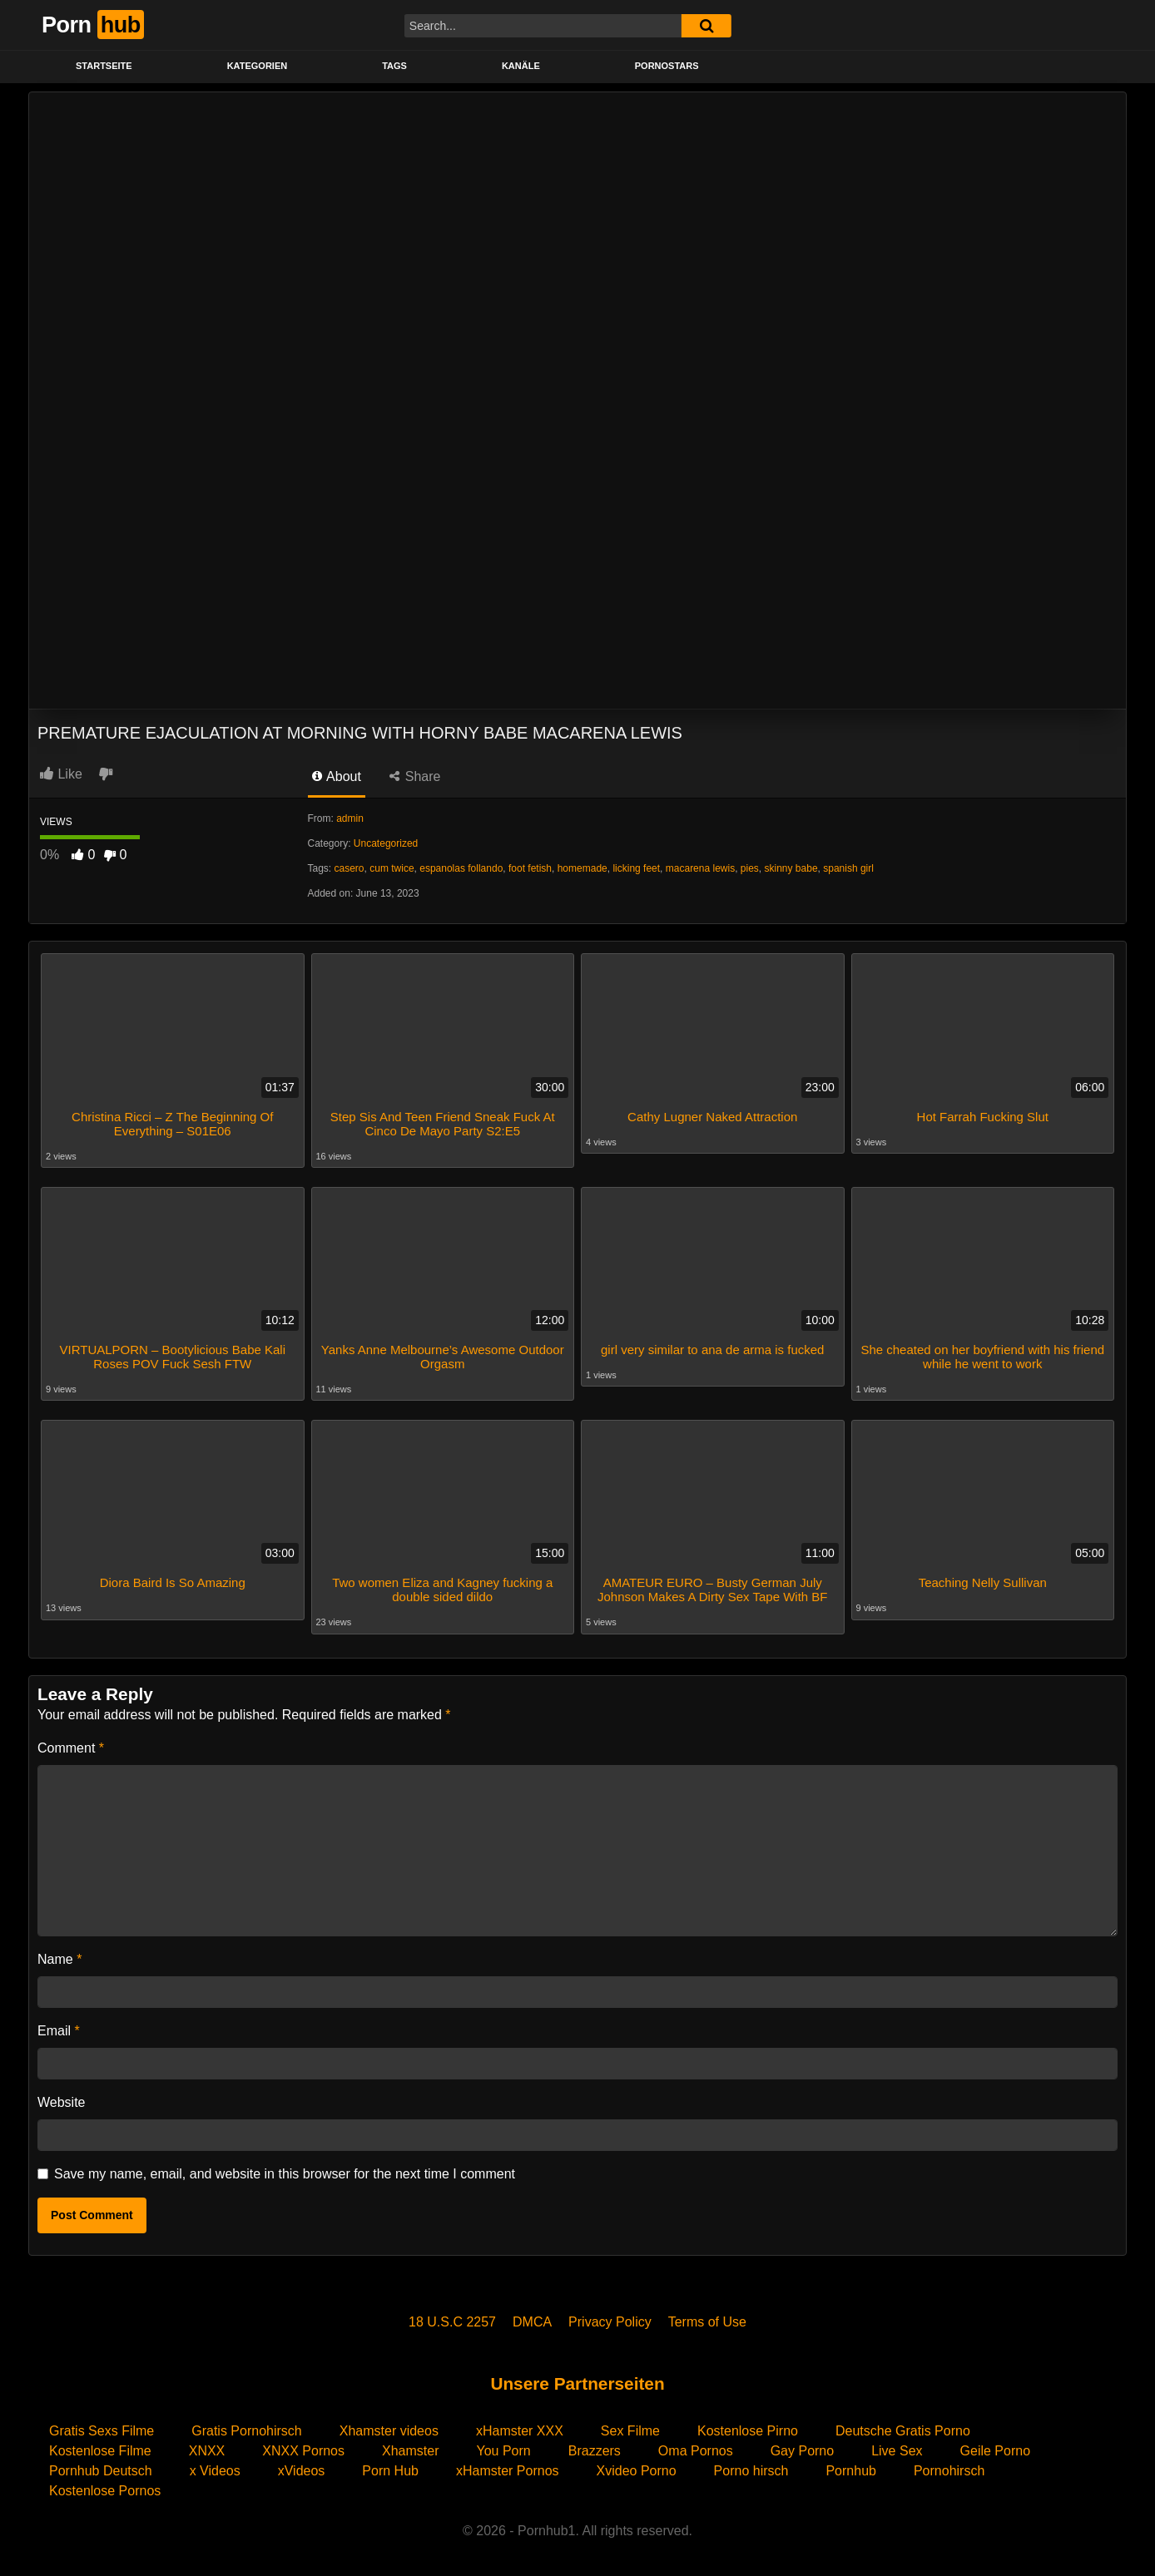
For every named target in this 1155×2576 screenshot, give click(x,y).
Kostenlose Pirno (747, 2427)
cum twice (391, 868)
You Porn (503, 2447)
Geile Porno (995, 2447)
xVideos (301, 2467)
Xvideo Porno (637, 2467)
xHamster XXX (519, 2427)
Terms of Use (707, 2318)
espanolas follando (461, 868)
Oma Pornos (695, 2447)
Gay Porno (802, 2447)
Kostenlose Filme (100, 2447)
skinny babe (791, 868)
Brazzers (594, 2447)
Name (59, 1956)
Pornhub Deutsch (100, 2467)
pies (750, 868)
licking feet (636, 868)
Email (58, 2027)
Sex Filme (630, 2427)
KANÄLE (521, 66)
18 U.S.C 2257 (452, 2318)
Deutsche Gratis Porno (902, 2427)
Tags (394, 66)
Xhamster (410, 2447)
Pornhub (850, 2467)
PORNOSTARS (667, 66)
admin (350, 818)
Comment (70, 1745)
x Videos (215, 2467)
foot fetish (530, 868)
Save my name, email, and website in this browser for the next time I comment (284, 2170)
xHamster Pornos (507, 2467)
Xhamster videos (389, 2427)
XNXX (207, 2447)
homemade (582, 868)
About (336, 776)
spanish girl (848, 868)
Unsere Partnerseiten (577, 2380)
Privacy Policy (610, 2318)
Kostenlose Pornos (105, 2487)
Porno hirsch (751, 2467)
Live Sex (896, 2447)
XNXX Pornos (303, 2447)
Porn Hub (390, 2467)
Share (414, 776)
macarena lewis (700, 868)
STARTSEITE (104, 66)
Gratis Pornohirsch (246, 2427)
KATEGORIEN (257, 66)
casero (349, 868)
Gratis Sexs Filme (101, 2427)
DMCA (532, 2318)
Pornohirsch (949, 2467)
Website (61, 2099)
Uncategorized (386, 843)
